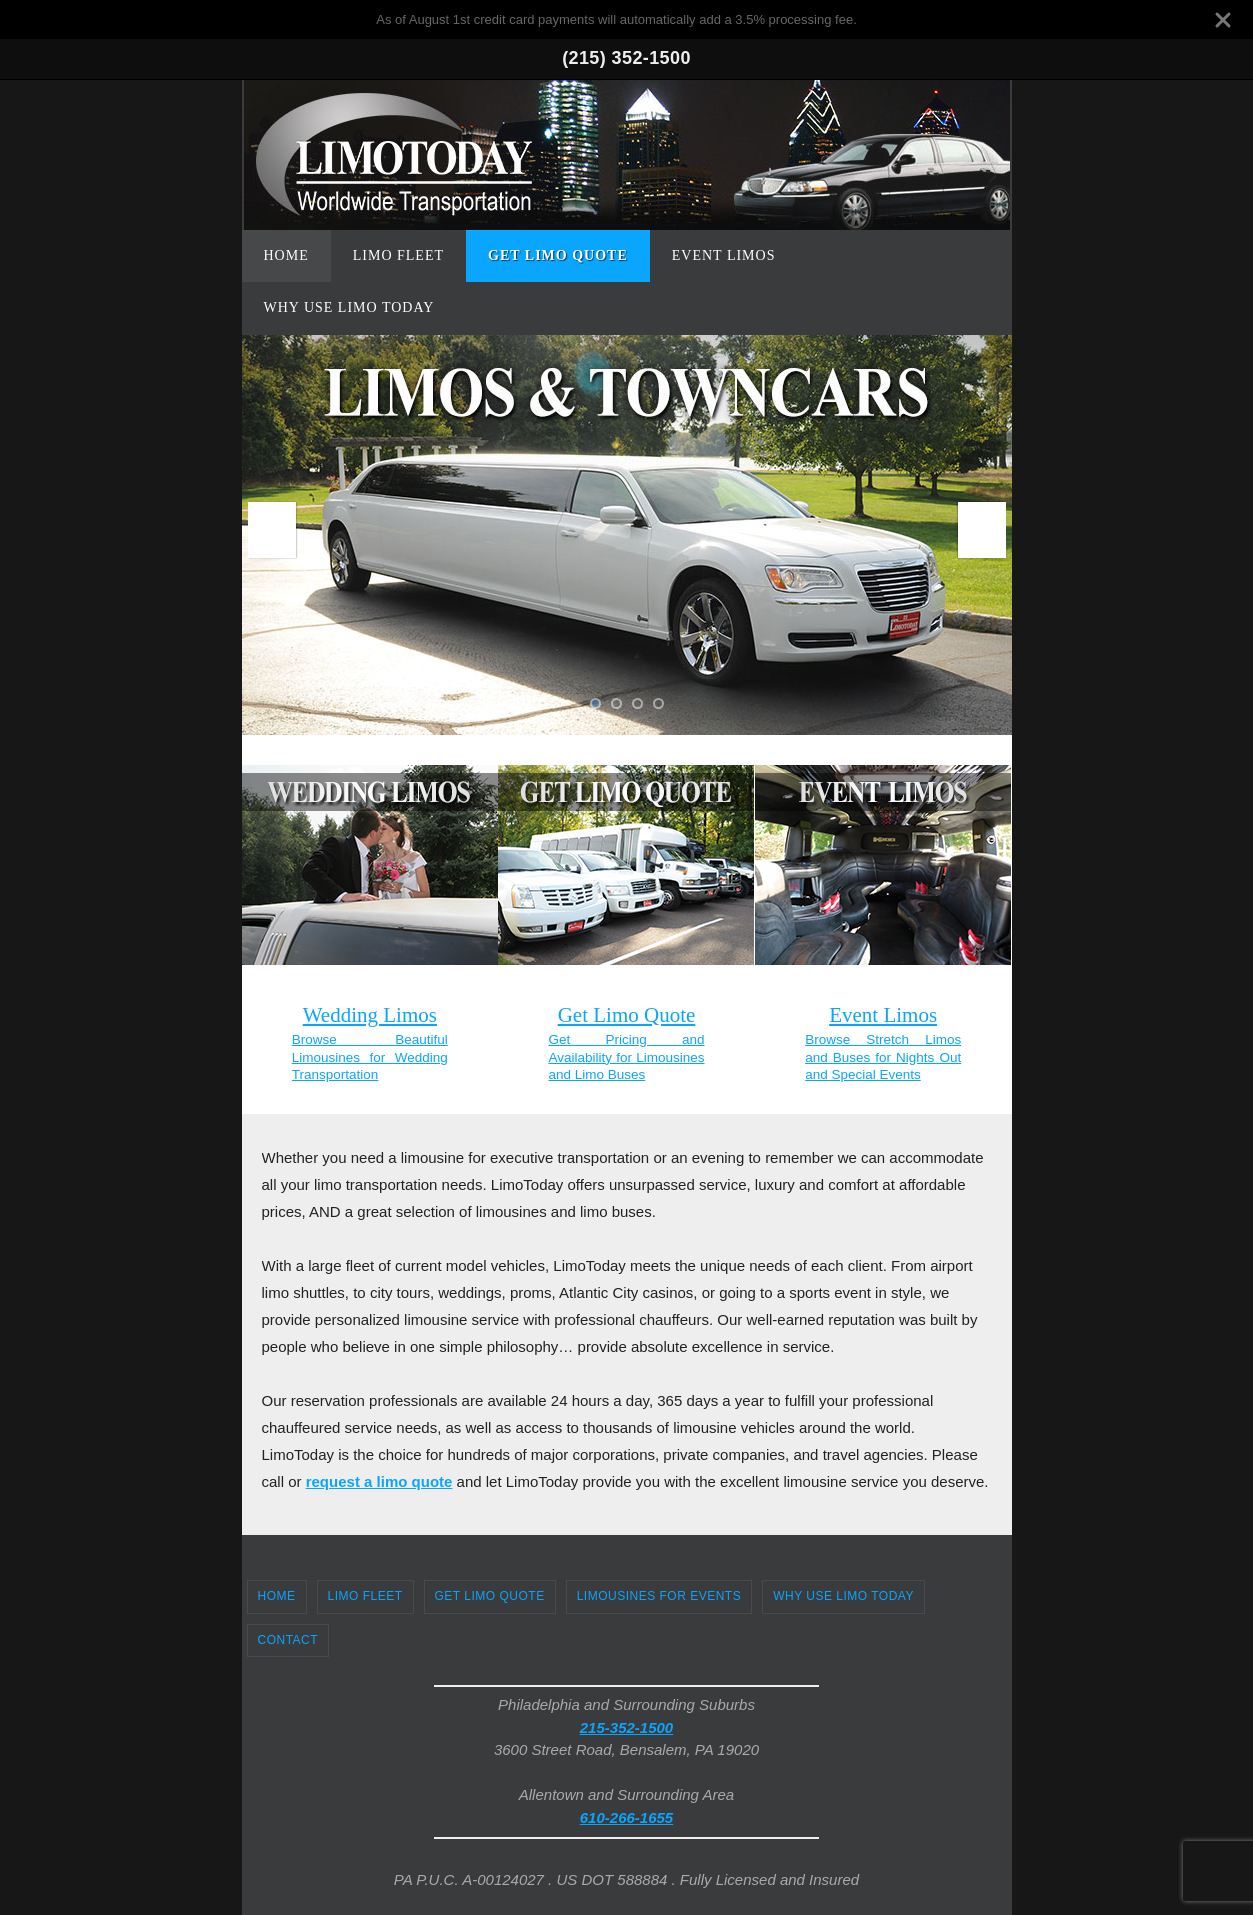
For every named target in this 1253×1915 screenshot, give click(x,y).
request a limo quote (379, 1481)
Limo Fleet (365, 1596)
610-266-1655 (626, 1817)
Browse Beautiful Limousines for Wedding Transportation (370, 1057)
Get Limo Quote (490, 1596)
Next (982, 530)
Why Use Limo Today (843, 1596)
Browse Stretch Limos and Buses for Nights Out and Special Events (883, 1057)
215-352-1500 (626, 1727)
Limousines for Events (659, 1596)
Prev (272, 530)
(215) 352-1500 (626, 58)
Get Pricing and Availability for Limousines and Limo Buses (626, 1057)
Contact (288, 1640)
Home (277, 1596)
